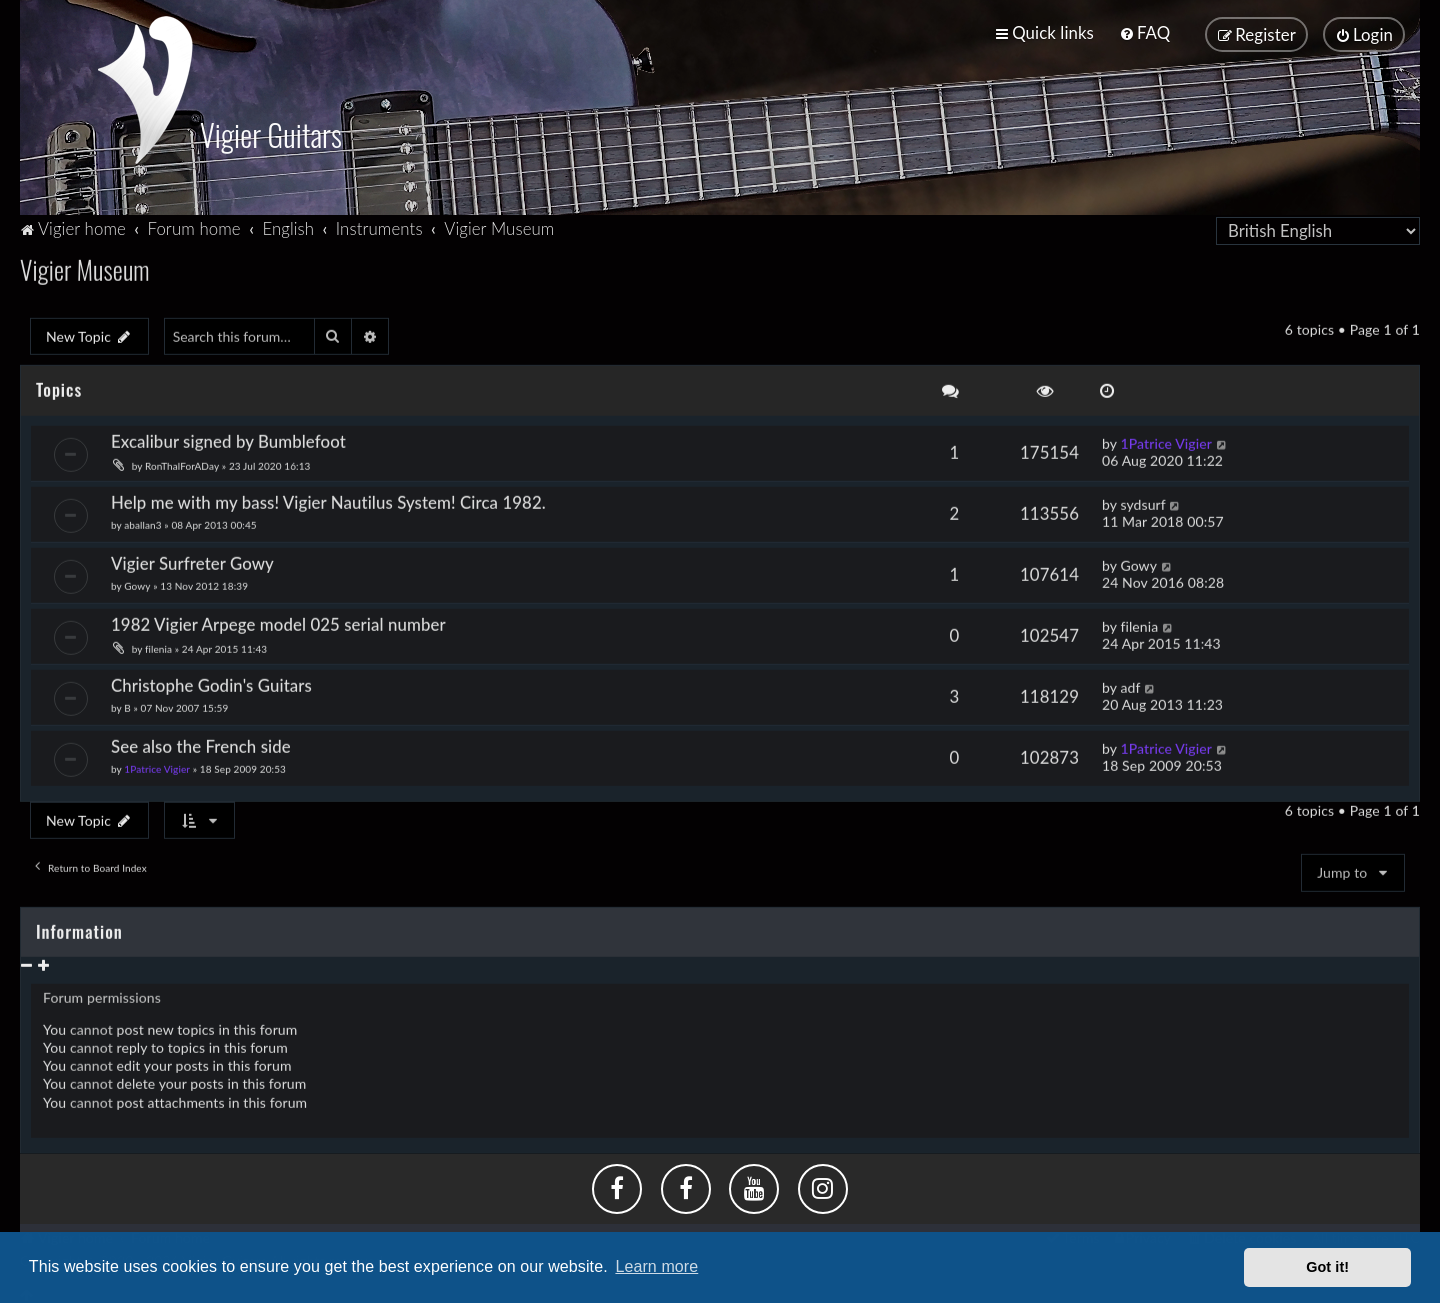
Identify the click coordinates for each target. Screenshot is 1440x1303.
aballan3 (142, 521)
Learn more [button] (656, 1266)
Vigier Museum (85, 264)
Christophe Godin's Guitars (211, 680)
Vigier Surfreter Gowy (192, 559)
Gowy (137, 582)
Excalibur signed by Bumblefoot (228, 437)
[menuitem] (1144, 32)
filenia (158, 645)
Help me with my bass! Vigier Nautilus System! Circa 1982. (328, 498)
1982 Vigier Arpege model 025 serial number (278, 620)
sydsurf (1142, 500)
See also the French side (201, 741)
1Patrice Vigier (1166, 439)
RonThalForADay (182, 462)
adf (1130, 682)
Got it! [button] (1327, 1267)
